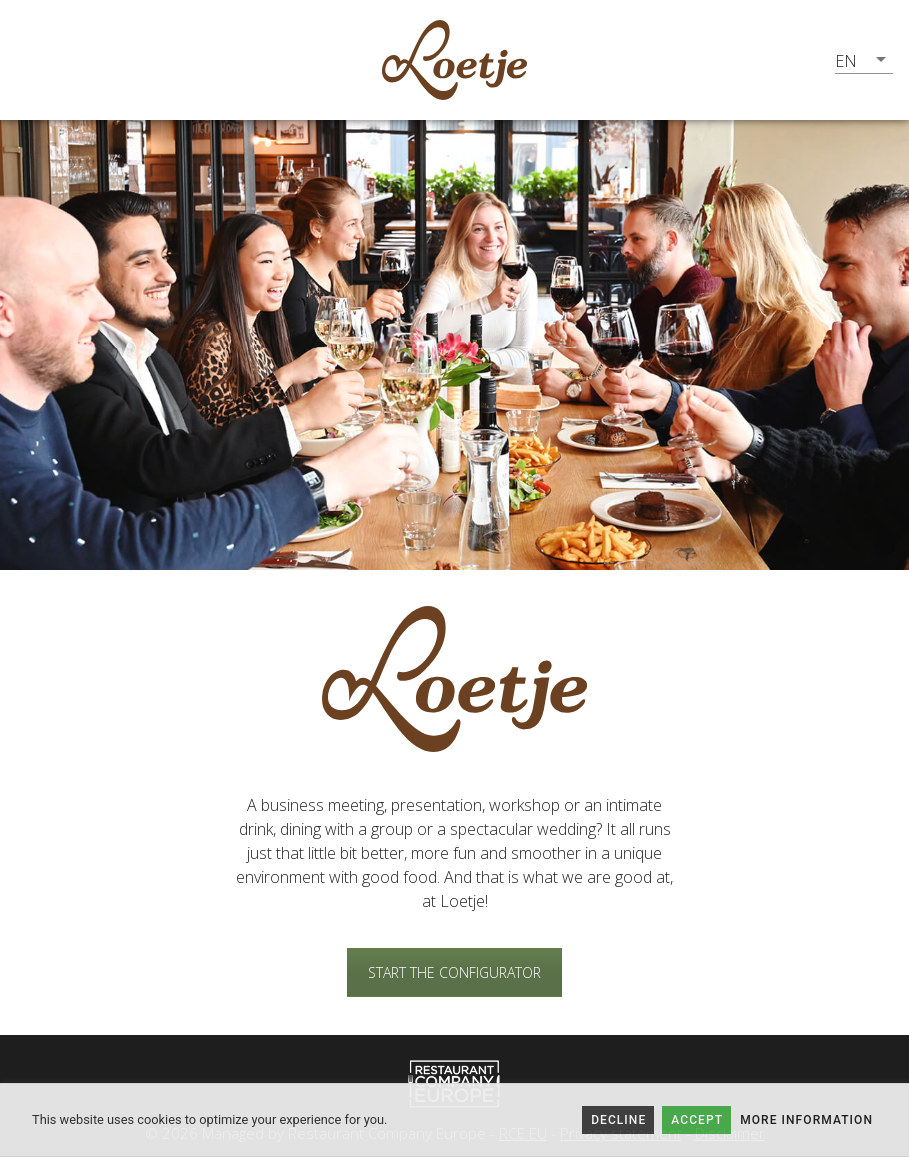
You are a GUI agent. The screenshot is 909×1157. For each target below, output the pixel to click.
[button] (864, 60)
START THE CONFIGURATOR (454, 972)
